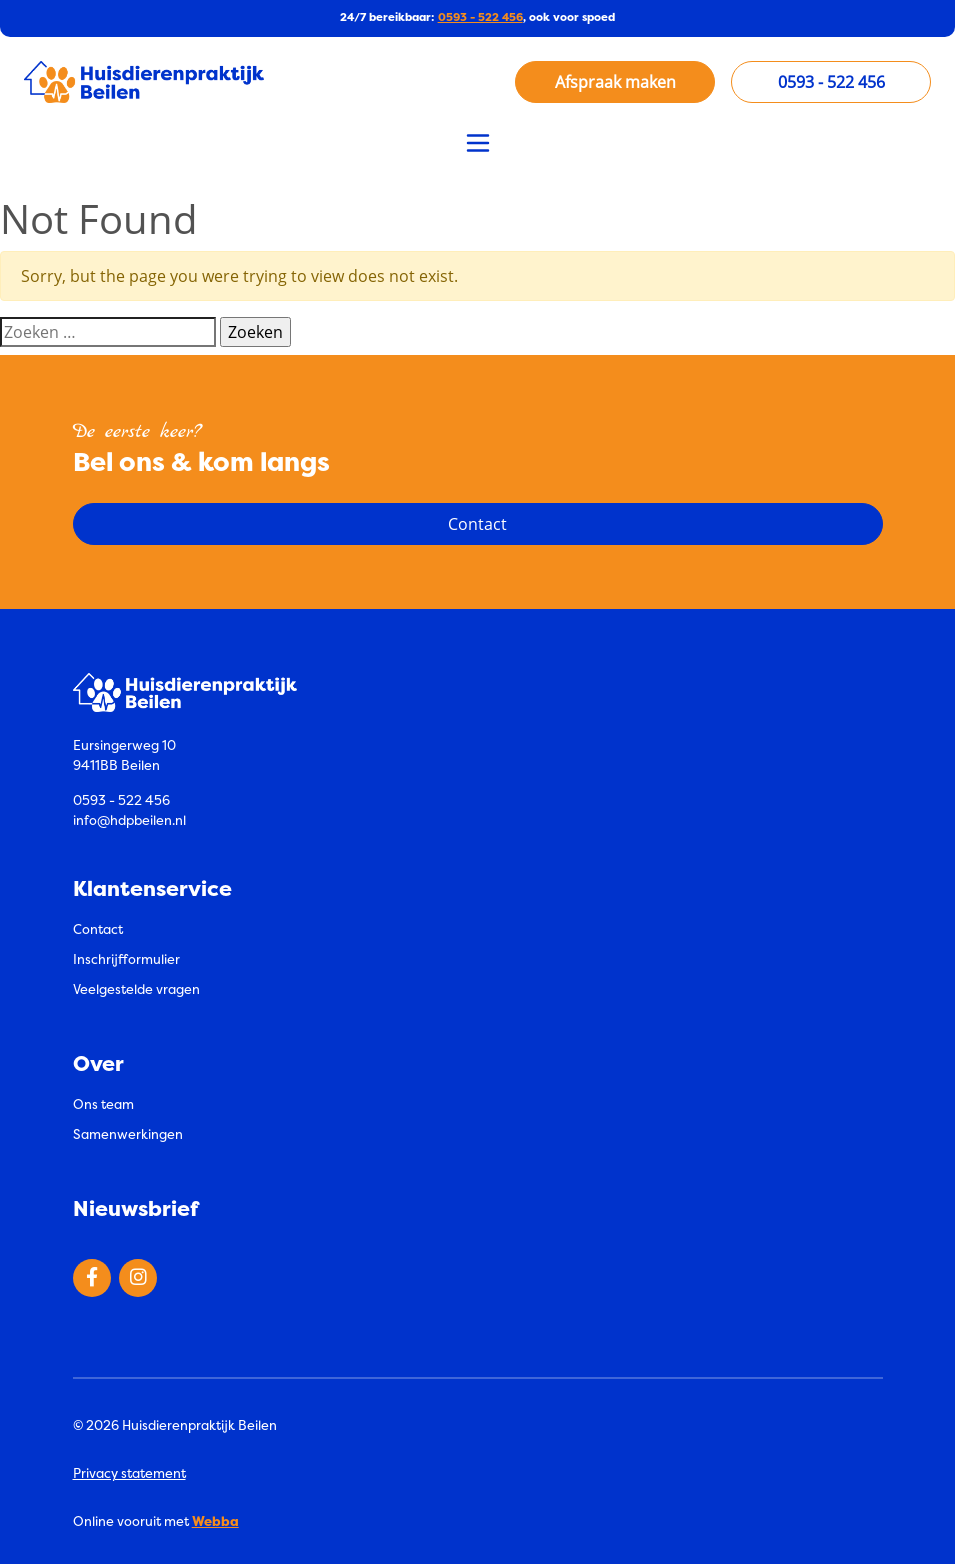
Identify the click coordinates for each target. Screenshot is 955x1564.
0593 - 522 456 (480, 17)
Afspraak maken (615, 82)
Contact (98, 929)
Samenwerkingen (128, 1134)
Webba (215, 1521)
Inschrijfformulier (126, 959)
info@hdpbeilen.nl (129, 820)
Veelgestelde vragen (136, 989)
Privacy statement (129, 1473)
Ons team (103, 1104)
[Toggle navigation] (478, 143)
